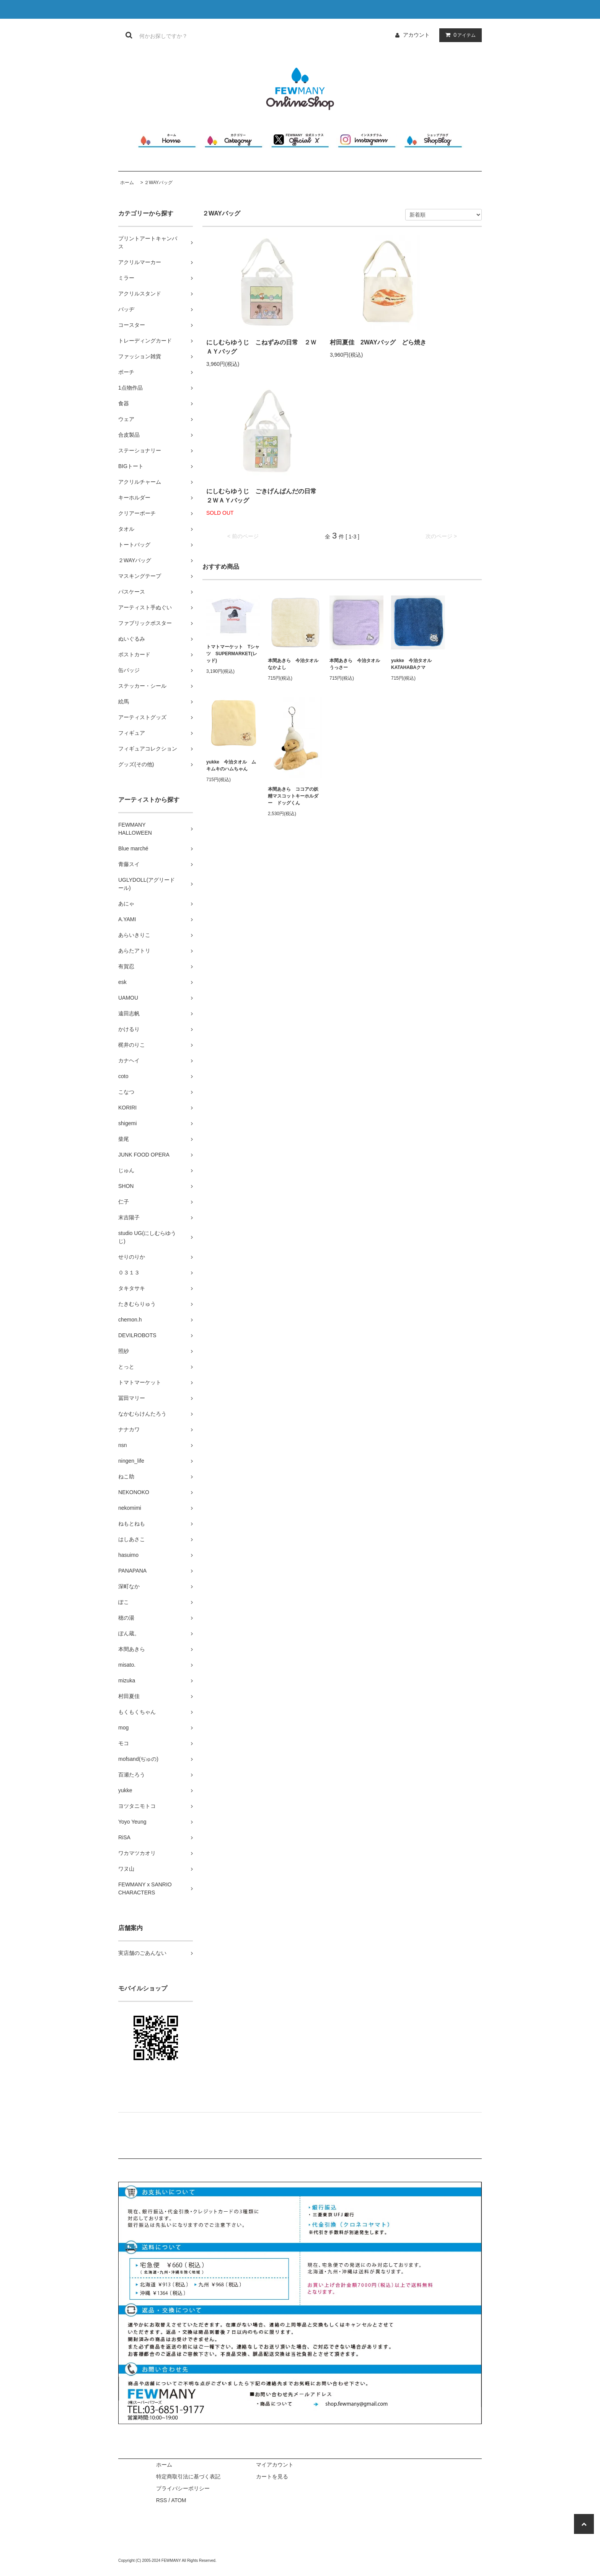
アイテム (459, 35)
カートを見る (272, 2476)
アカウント (416, 35)
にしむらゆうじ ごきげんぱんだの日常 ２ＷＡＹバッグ (264, 496)
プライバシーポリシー (183, 2488)
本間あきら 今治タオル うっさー (356, 664)
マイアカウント (274, 2465)
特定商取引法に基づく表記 (188, 2476)
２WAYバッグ (158, 182)
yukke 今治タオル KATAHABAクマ (413, 664)
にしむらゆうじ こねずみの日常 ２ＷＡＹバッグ (261, 347)
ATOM (178, 2500)
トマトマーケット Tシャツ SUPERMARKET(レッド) (232, 653)
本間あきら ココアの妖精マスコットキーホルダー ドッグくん (293, 796)
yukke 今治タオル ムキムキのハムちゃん (231, 765)
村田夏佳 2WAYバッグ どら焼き (378, 342)
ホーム (127, 182)
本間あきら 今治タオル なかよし (295, 664)
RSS (161, 2500)
